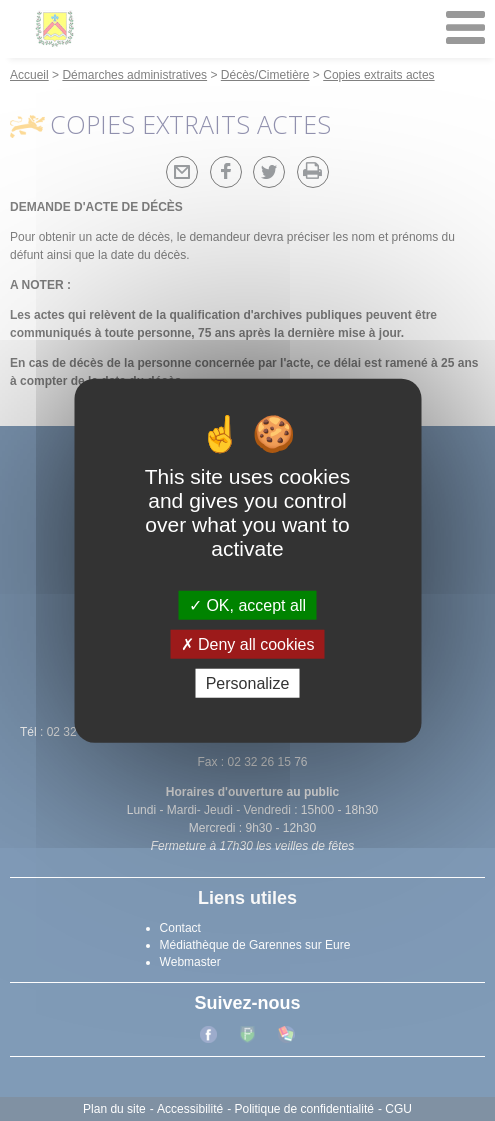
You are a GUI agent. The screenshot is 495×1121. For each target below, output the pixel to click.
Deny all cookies (248, 643)
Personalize (248, 683)
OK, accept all (247, 604)
